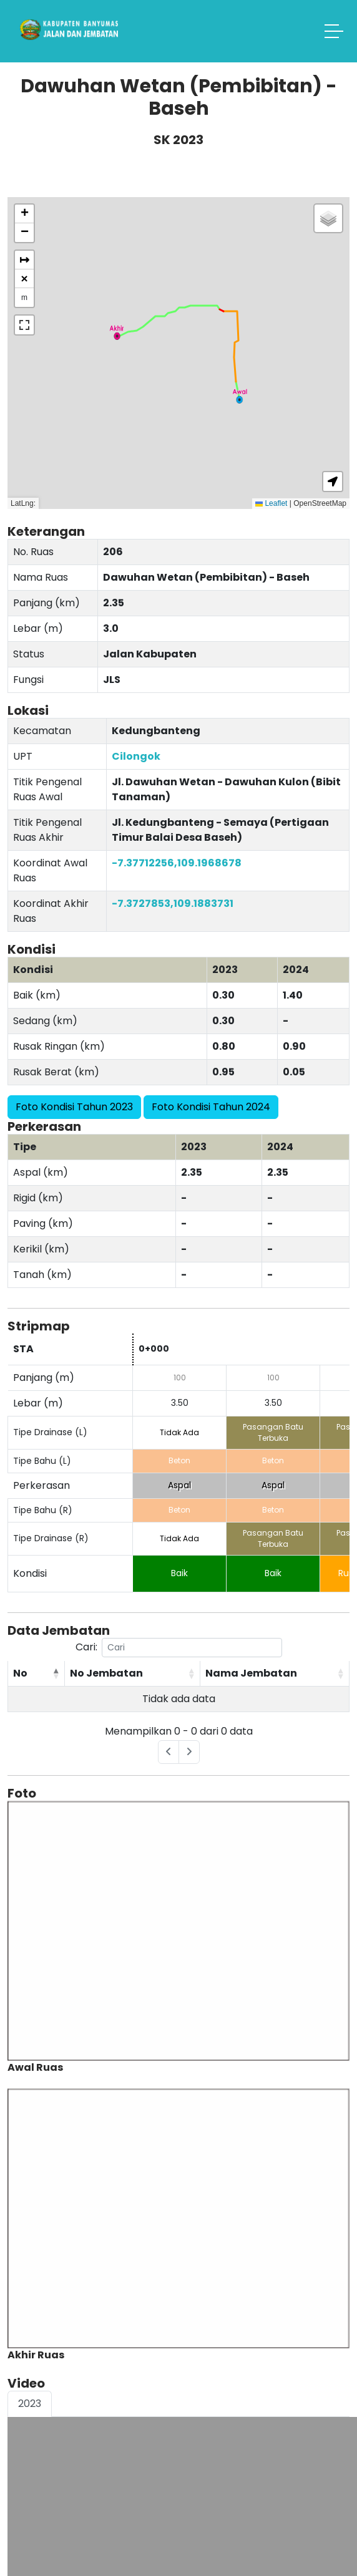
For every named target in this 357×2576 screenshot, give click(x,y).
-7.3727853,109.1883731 (172, 903)
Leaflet (271, 503)
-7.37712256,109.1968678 (177, 863)
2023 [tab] (29, 2403)
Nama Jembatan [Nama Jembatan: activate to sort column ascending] (251, 1673)
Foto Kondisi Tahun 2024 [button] (211, 1107)
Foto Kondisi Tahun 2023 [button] (74, 1107)
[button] (239, 396)
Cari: (179, 1647)
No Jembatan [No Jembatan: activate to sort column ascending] (106, 1673)
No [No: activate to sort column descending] (20, 1673)
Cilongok (136, 756)
